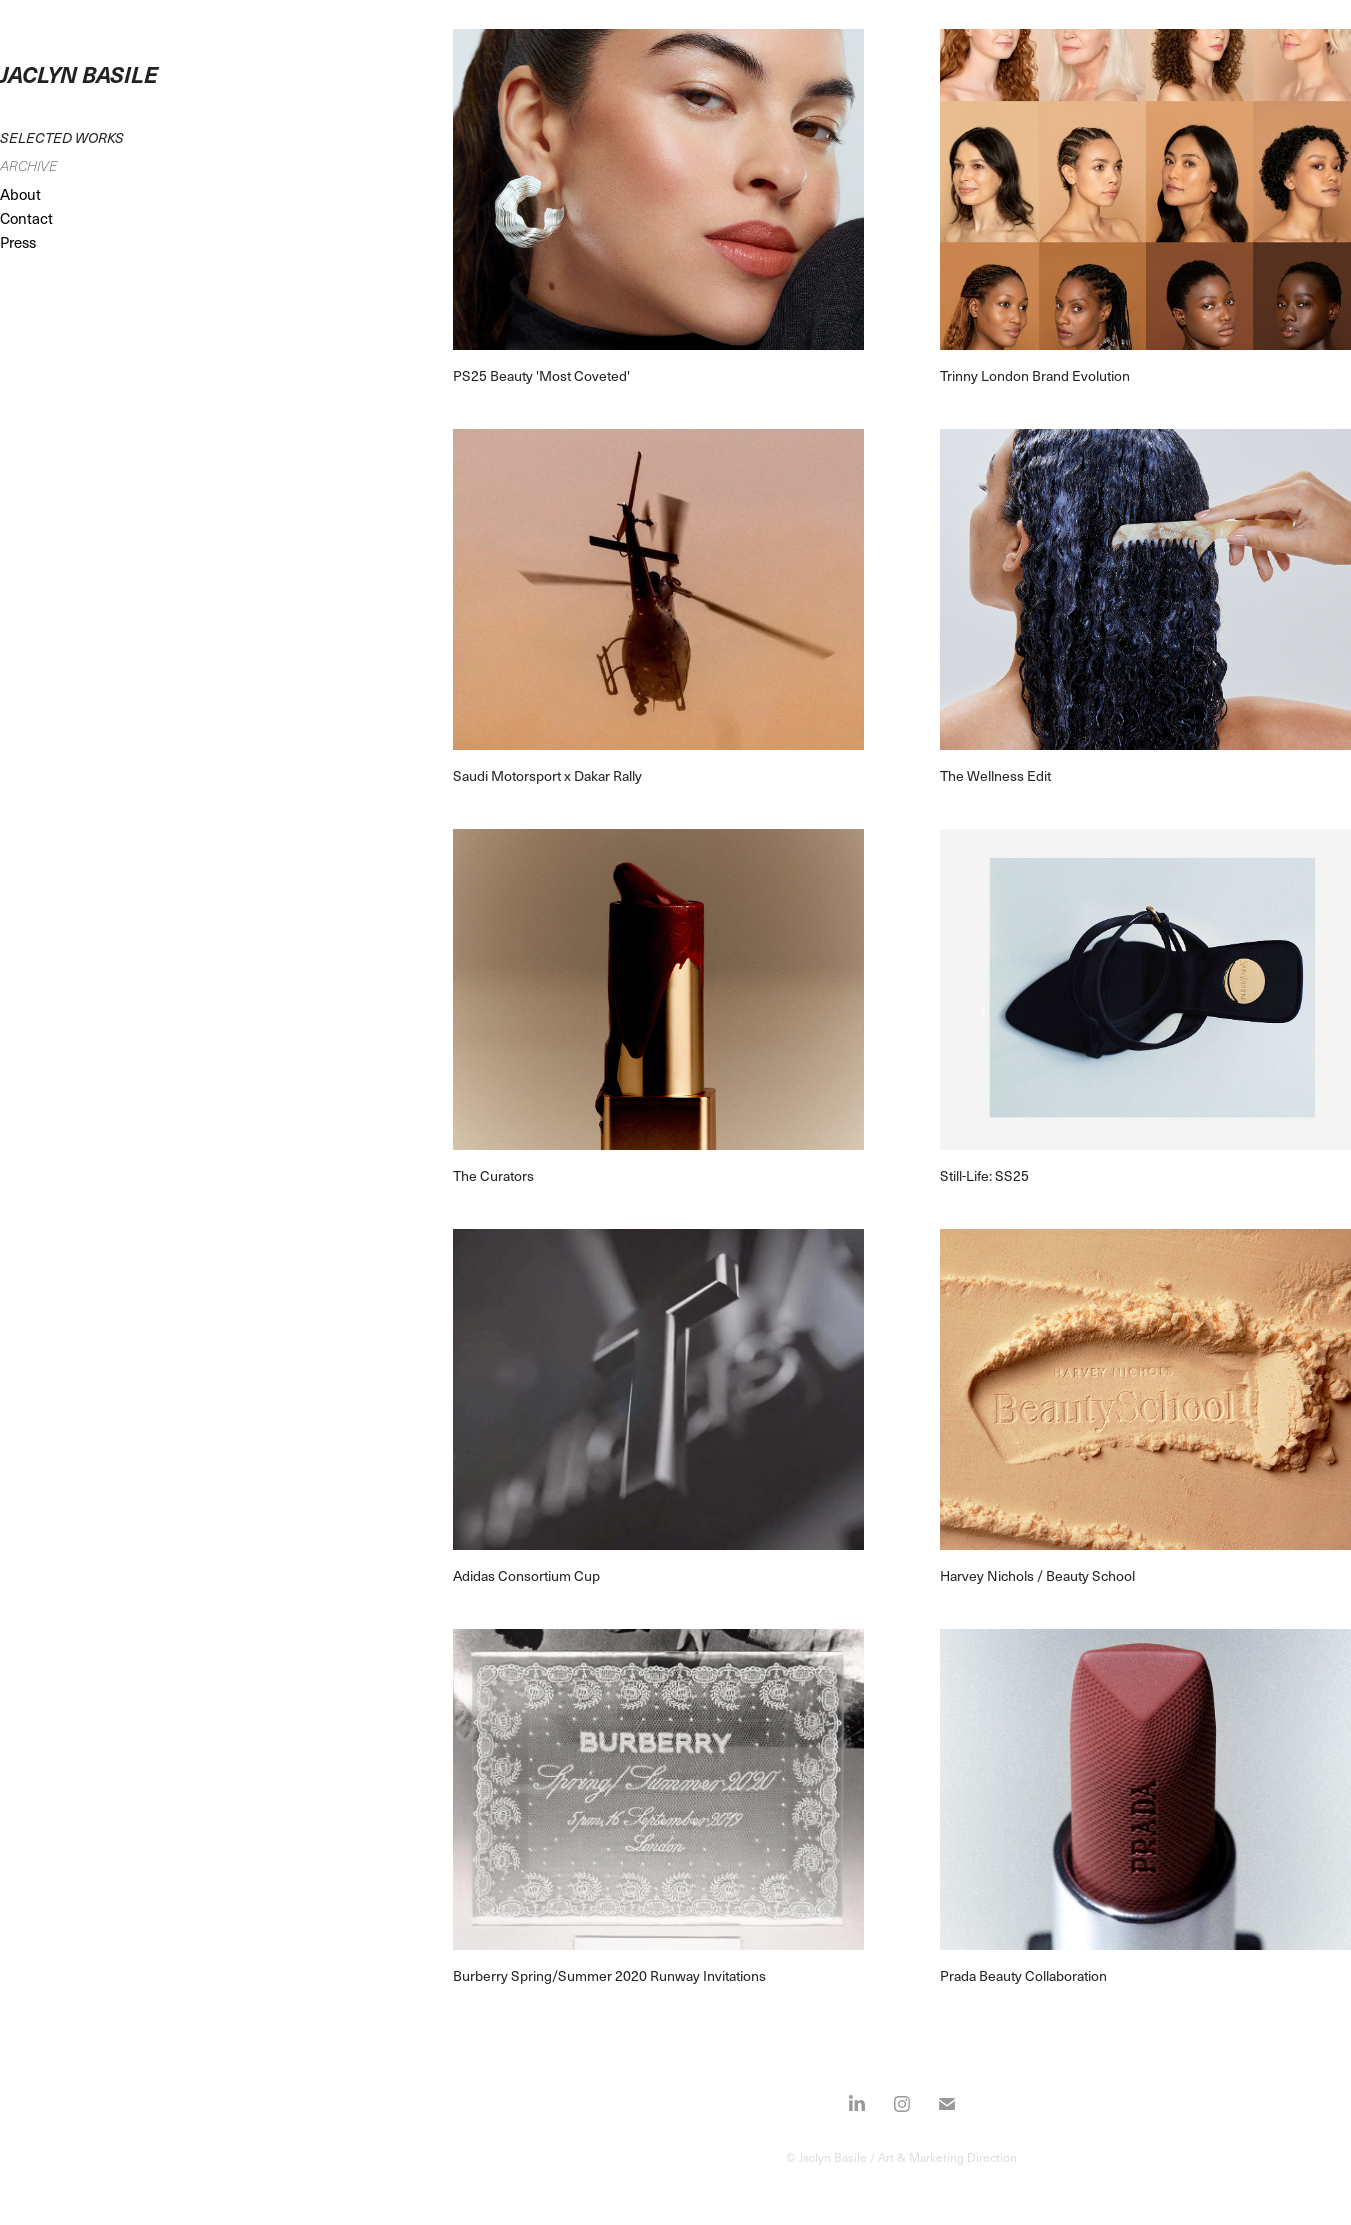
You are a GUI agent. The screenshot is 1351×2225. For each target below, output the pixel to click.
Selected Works (62, 137)
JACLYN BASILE (79, 73)
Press (18, 242)
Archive (28, 165)
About (20, 194)
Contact (26, 218)
